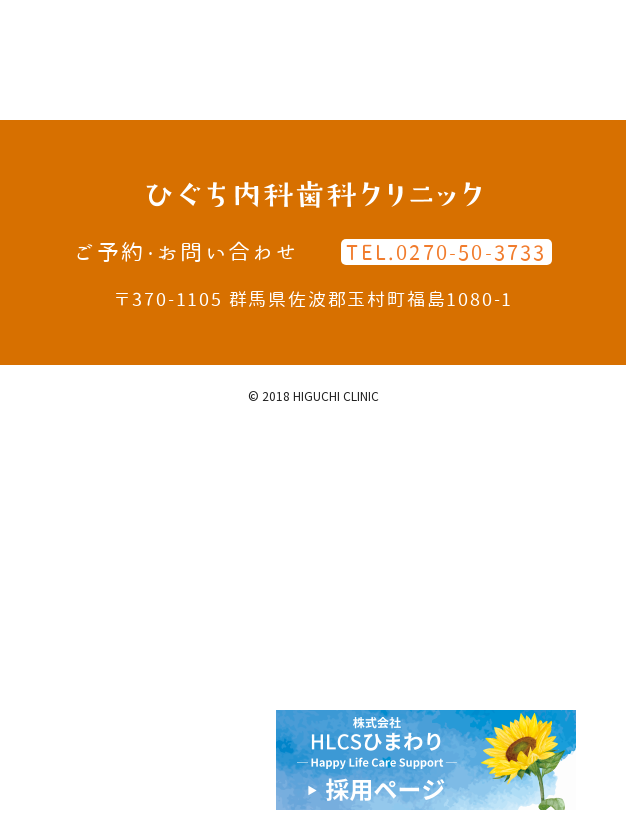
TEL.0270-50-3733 (446, 252)
